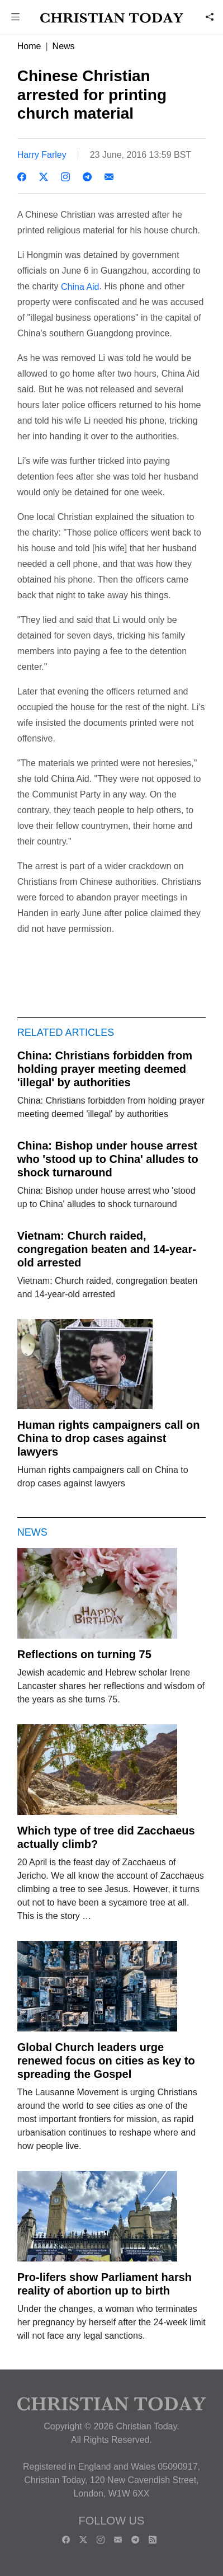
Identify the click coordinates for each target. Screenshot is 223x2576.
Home (29, 46)
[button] (16, 18)
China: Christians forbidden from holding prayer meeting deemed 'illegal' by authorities (104, 1068)
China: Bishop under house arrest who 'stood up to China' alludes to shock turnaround (107, 1159)
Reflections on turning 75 (84, 1654)
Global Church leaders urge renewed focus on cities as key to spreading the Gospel (106, 2060)
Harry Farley (42, 154)
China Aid (80, 286)
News (64, 46)
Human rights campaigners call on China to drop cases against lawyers (108, 1438)
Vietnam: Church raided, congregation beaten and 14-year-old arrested (106, 1249)
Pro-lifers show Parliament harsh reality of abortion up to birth (104, 2284)
